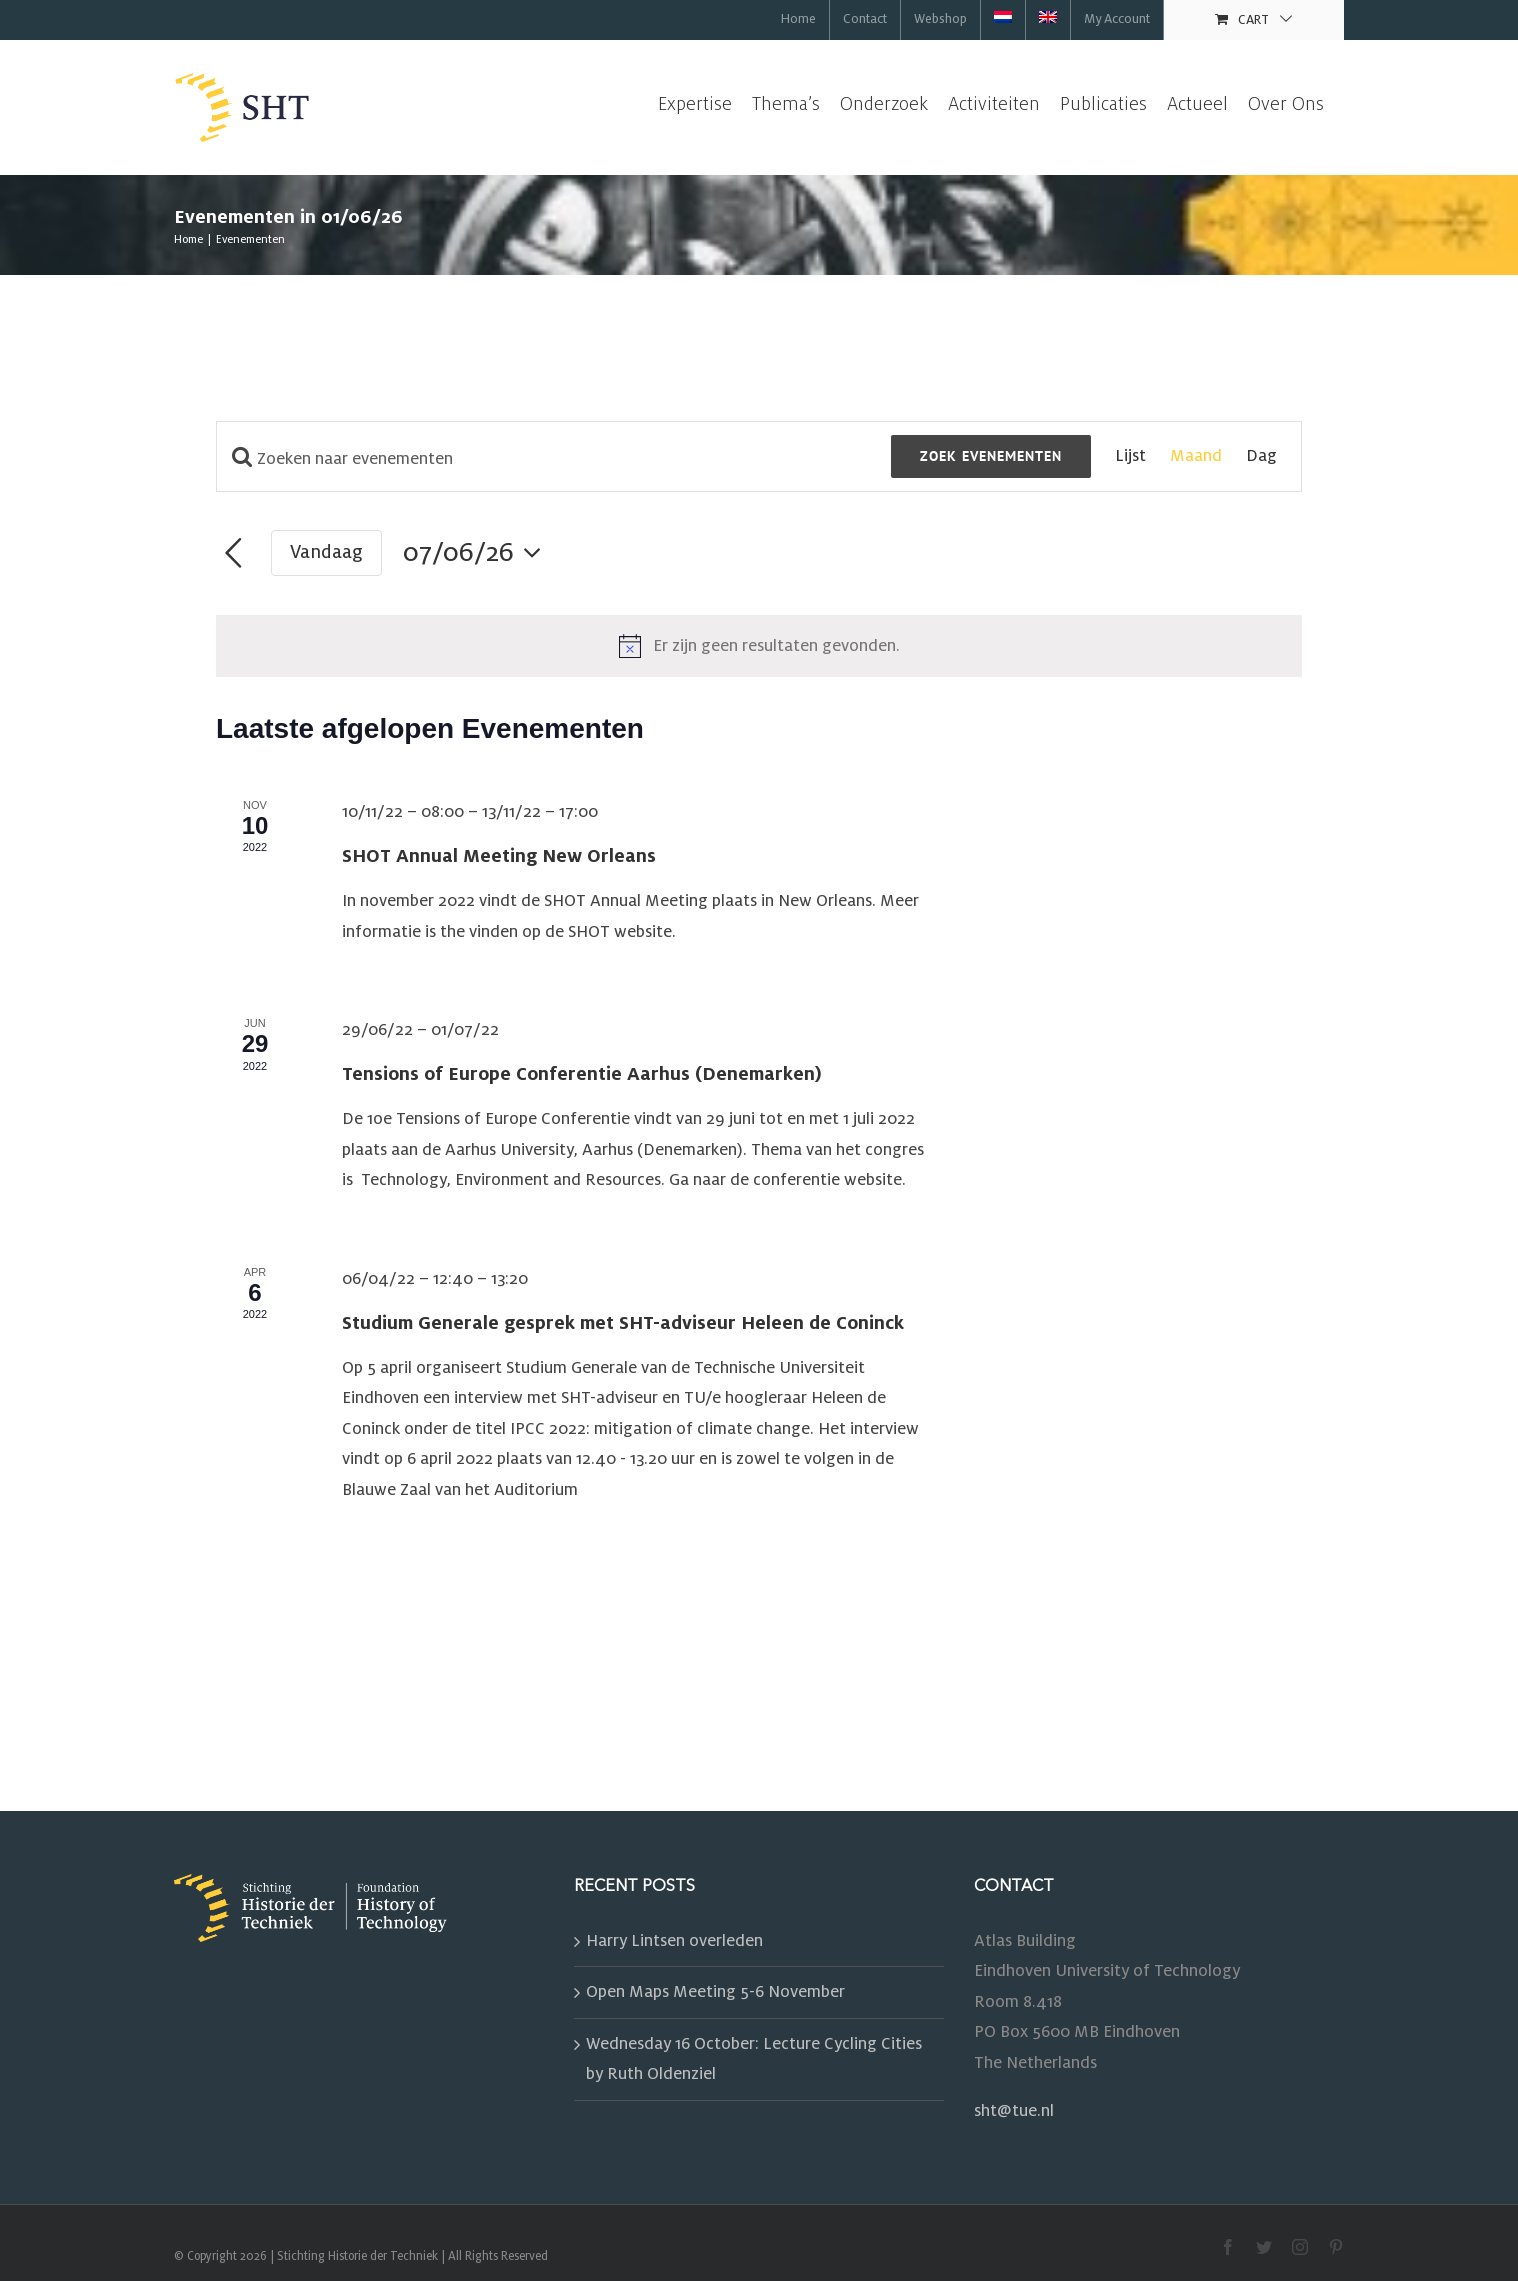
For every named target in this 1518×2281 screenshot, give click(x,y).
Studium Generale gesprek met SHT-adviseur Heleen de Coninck (623, 1323)
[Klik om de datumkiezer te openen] (478, 553)
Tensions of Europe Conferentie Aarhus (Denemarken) (582, 1074)
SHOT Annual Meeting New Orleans (499, 856)
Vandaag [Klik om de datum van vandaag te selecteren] (326, 552)
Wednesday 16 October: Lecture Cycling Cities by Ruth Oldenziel (754, 2059)
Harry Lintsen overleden (674, 1941)
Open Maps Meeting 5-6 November (715, 1992)
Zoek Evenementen (991, 456)
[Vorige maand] (233, 553)
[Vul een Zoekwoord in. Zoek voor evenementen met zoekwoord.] (554, 459)
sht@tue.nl (1014, 2111)
